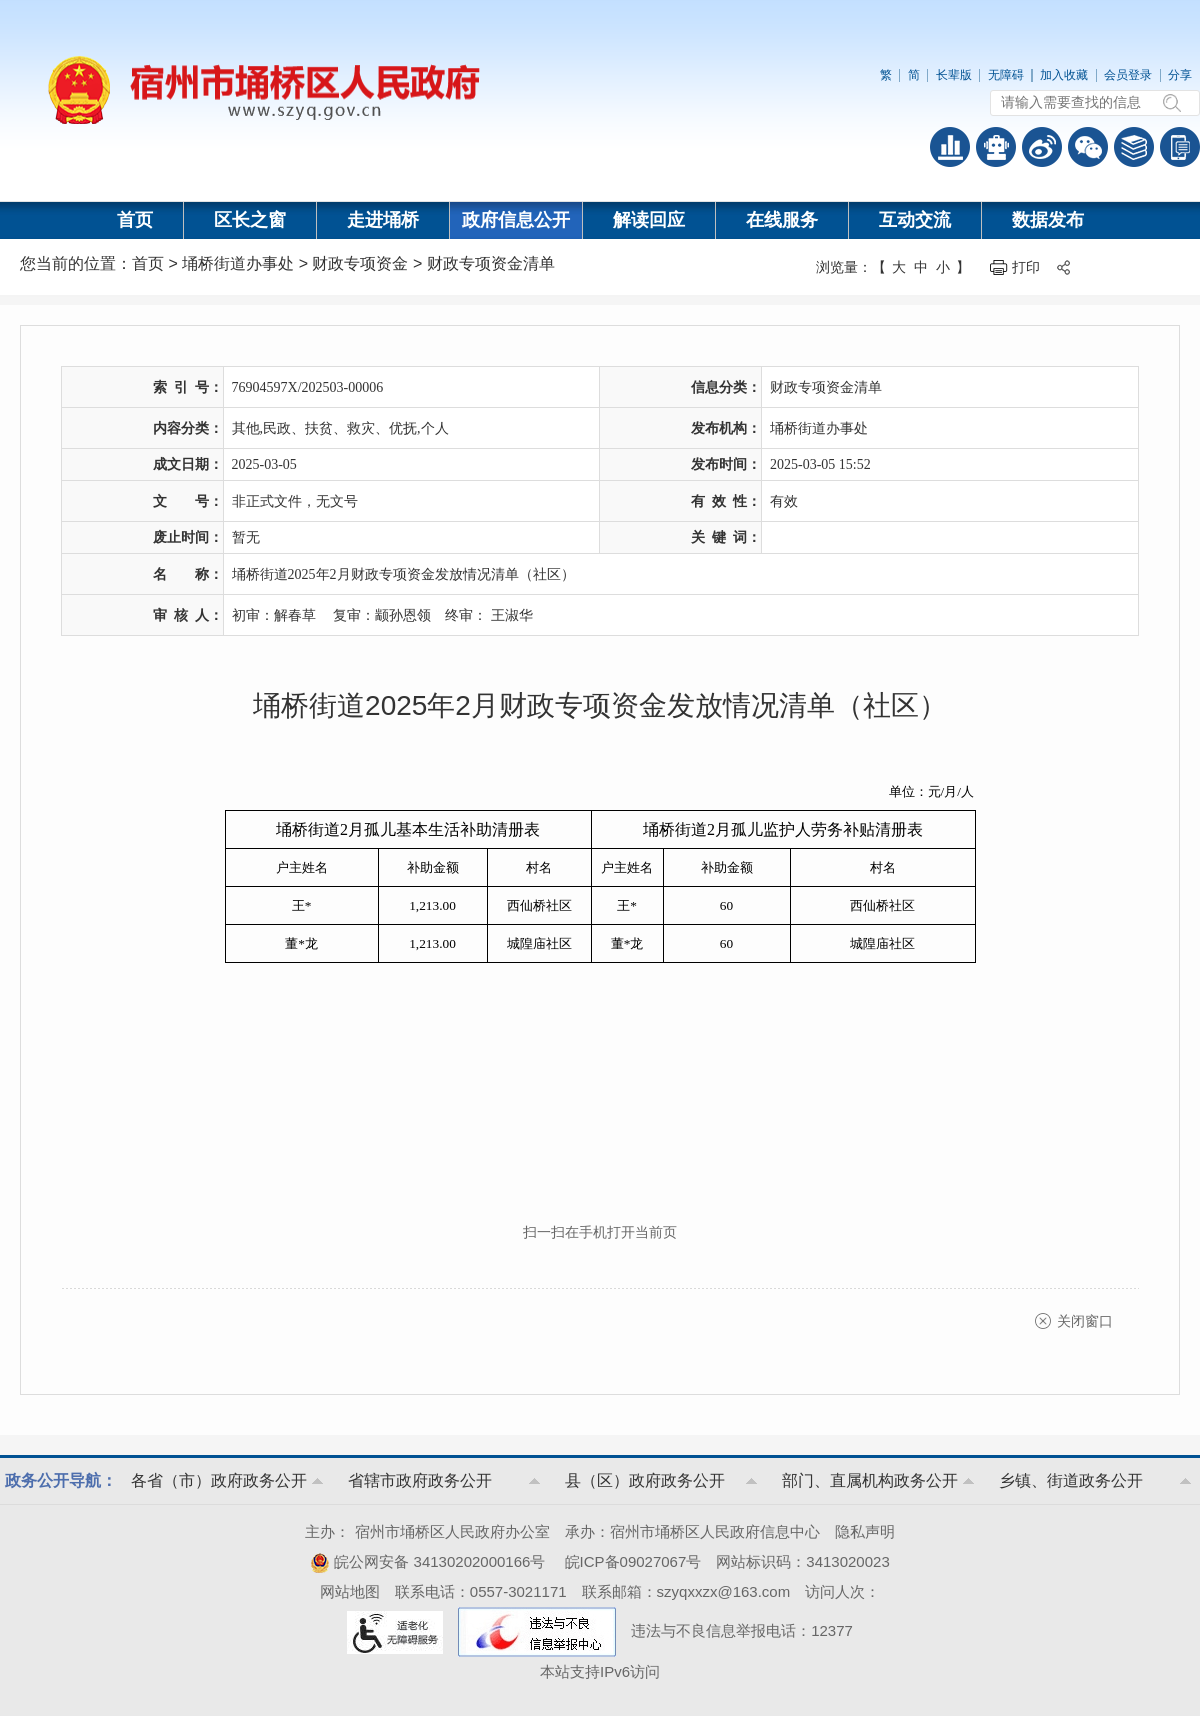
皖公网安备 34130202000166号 (427, 1561)
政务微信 (1088, 147)
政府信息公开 (516, 220)
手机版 (1180, 147)
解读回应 (649, 220)
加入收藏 (1064, 75)
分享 (1180, 75)
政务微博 (1042, 147)
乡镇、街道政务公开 (1071, 1480)
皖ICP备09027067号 (633, 1561)
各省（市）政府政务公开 (219, 1480)
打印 (1026, 267)
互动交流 (915, 220)
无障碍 (1006, 75)
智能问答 (996, 147)
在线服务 (782, 220)
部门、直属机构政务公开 (870, 1480)
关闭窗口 (1085, 1321)
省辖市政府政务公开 (420, 1480)
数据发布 (1048, 220)
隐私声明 (865, 1531)
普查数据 (950, 147)
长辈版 (954, 75)
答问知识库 (1134, 147)
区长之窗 (250, 220)
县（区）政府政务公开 (645, 1480)
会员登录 (1128, 75)
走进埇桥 (383, 220)
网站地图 (350, 1591)
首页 (135, 220)
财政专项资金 (360, 263)
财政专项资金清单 (491, 263)
